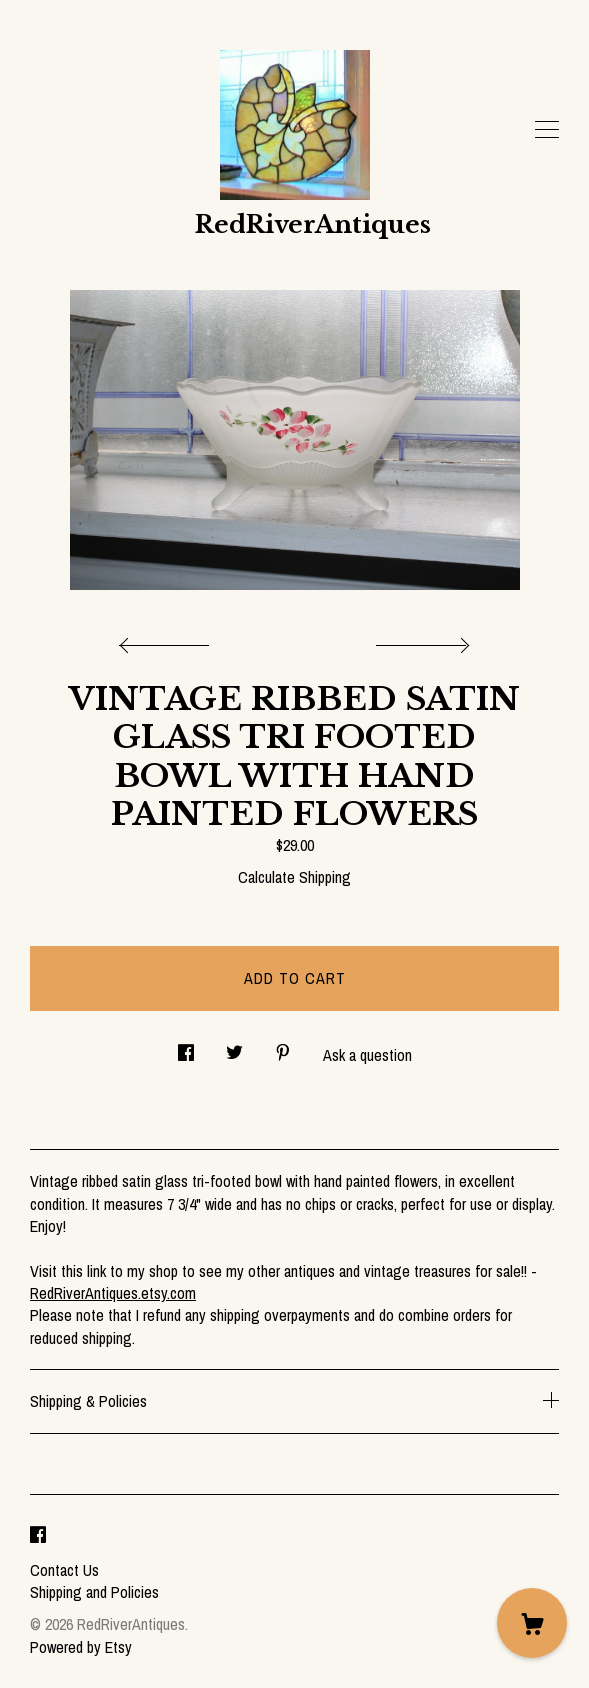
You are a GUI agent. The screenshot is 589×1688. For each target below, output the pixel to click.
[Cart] (532, 1623)
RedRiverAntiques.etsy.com (113, 1293)
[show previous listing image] (169, 640)
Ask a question (367, 1055)
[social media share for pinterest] (283, 1047)
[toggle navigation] (547, 130)
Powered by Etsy (81, 1647)
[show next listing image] (420, 640)
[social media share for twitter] (234, 1047)
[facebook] (38, 1536)
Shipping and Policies (94, 1592)
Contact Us (64, 1570)
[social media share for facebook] (186, 1047)
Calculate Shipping (294, 877)
